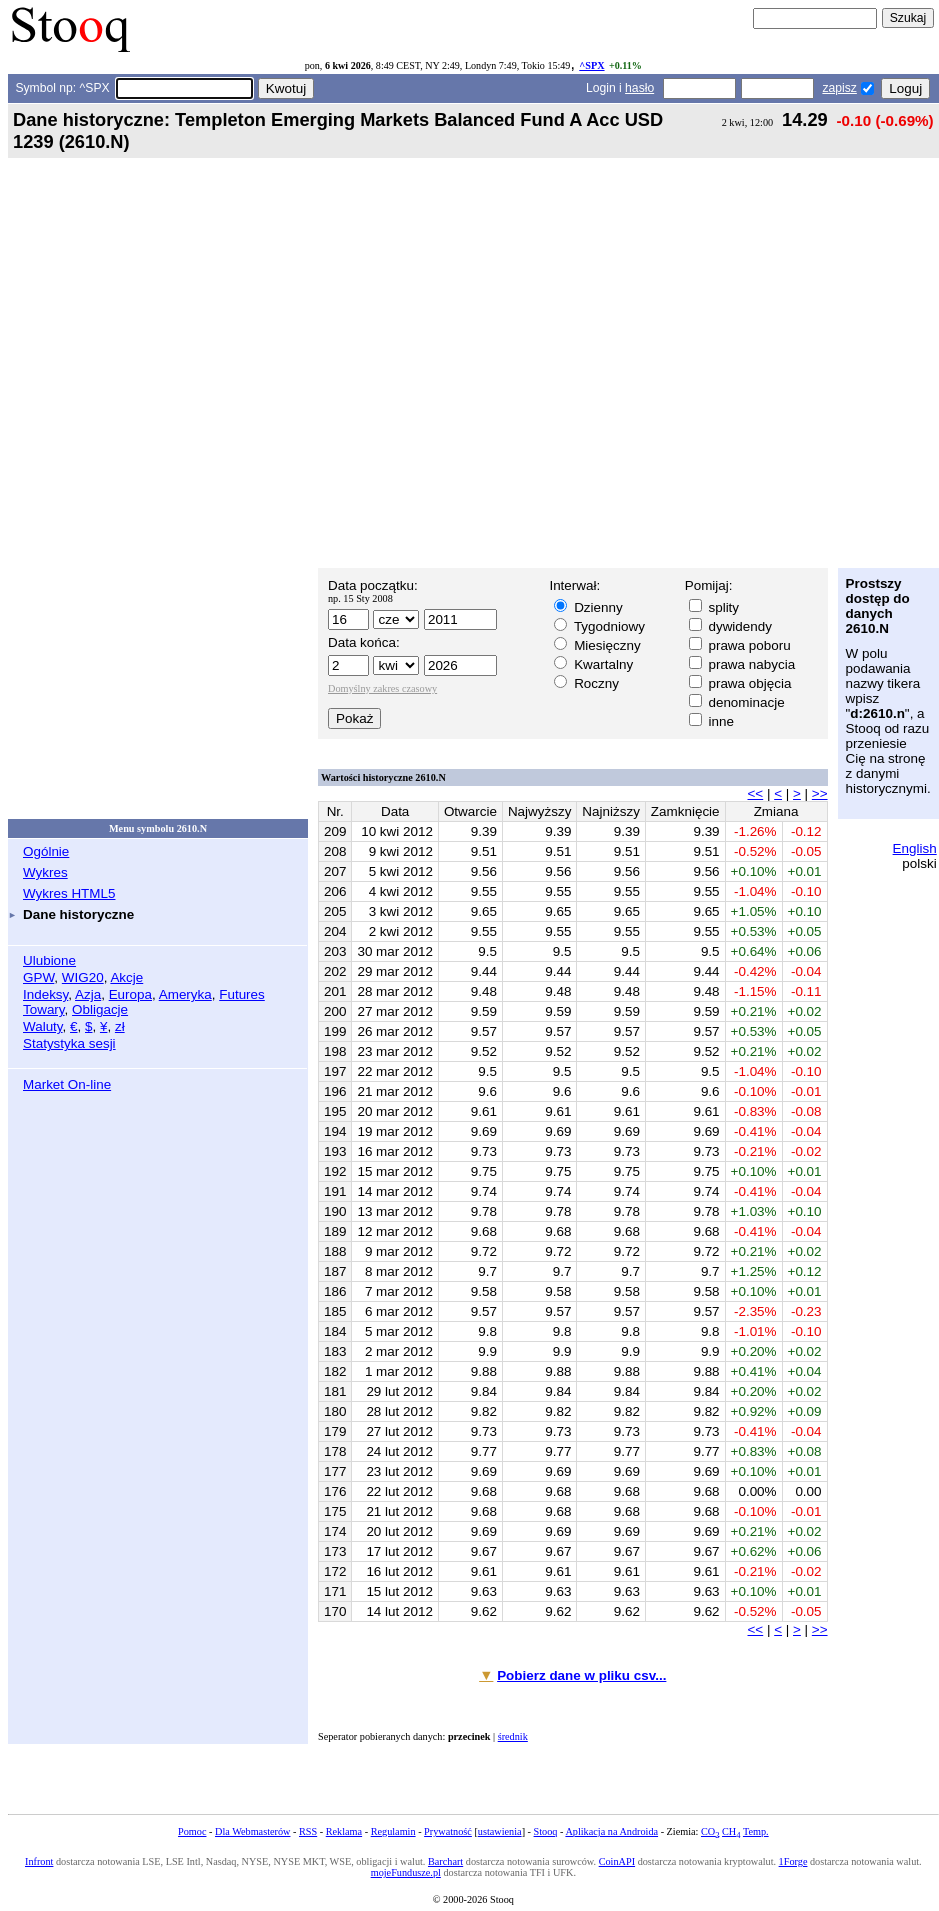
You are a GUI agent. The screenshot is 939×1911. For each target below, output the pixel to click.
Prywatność (448, 1831)
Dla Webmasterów (252, 1831)
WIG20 (83, 977)
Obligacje (100, 1009)
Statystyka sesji (69, 1043)
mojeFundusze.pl (406, 1872)
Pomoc (192, 1831)
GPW (38, 977)
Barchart (445, 1861)
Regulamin (393, 1831)
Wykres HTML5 (69, 893)
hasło (639, 88)
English (915, 848)
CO (710, 1831)
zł (120, 1026)
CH (731, 1831)
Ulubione (49, 960)
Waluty (43, 1026)
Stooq (546, 1831)
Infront (39, 1861)
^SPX (591, 65)
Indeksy (45, 994)
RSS (308, 1831)
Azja (88, 994)
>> (820, 793)
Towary (44, 1009)
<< (756, 793)
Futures (242, 994)
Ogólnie (46, 851)
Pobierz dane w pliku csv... (581, 1675)
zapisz (839, 88)
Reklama (344, 1831)
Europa (130, 994)
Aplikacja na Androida (611, 1831)
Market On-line (67, 1084)
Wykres (45, 872)
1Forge (793, 1861)
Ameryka (185, 994)
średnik (513, 1736)
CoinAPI (617, 1861)
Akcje (126, 977)
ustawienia (500, 1831)
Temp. (756, 1831)
